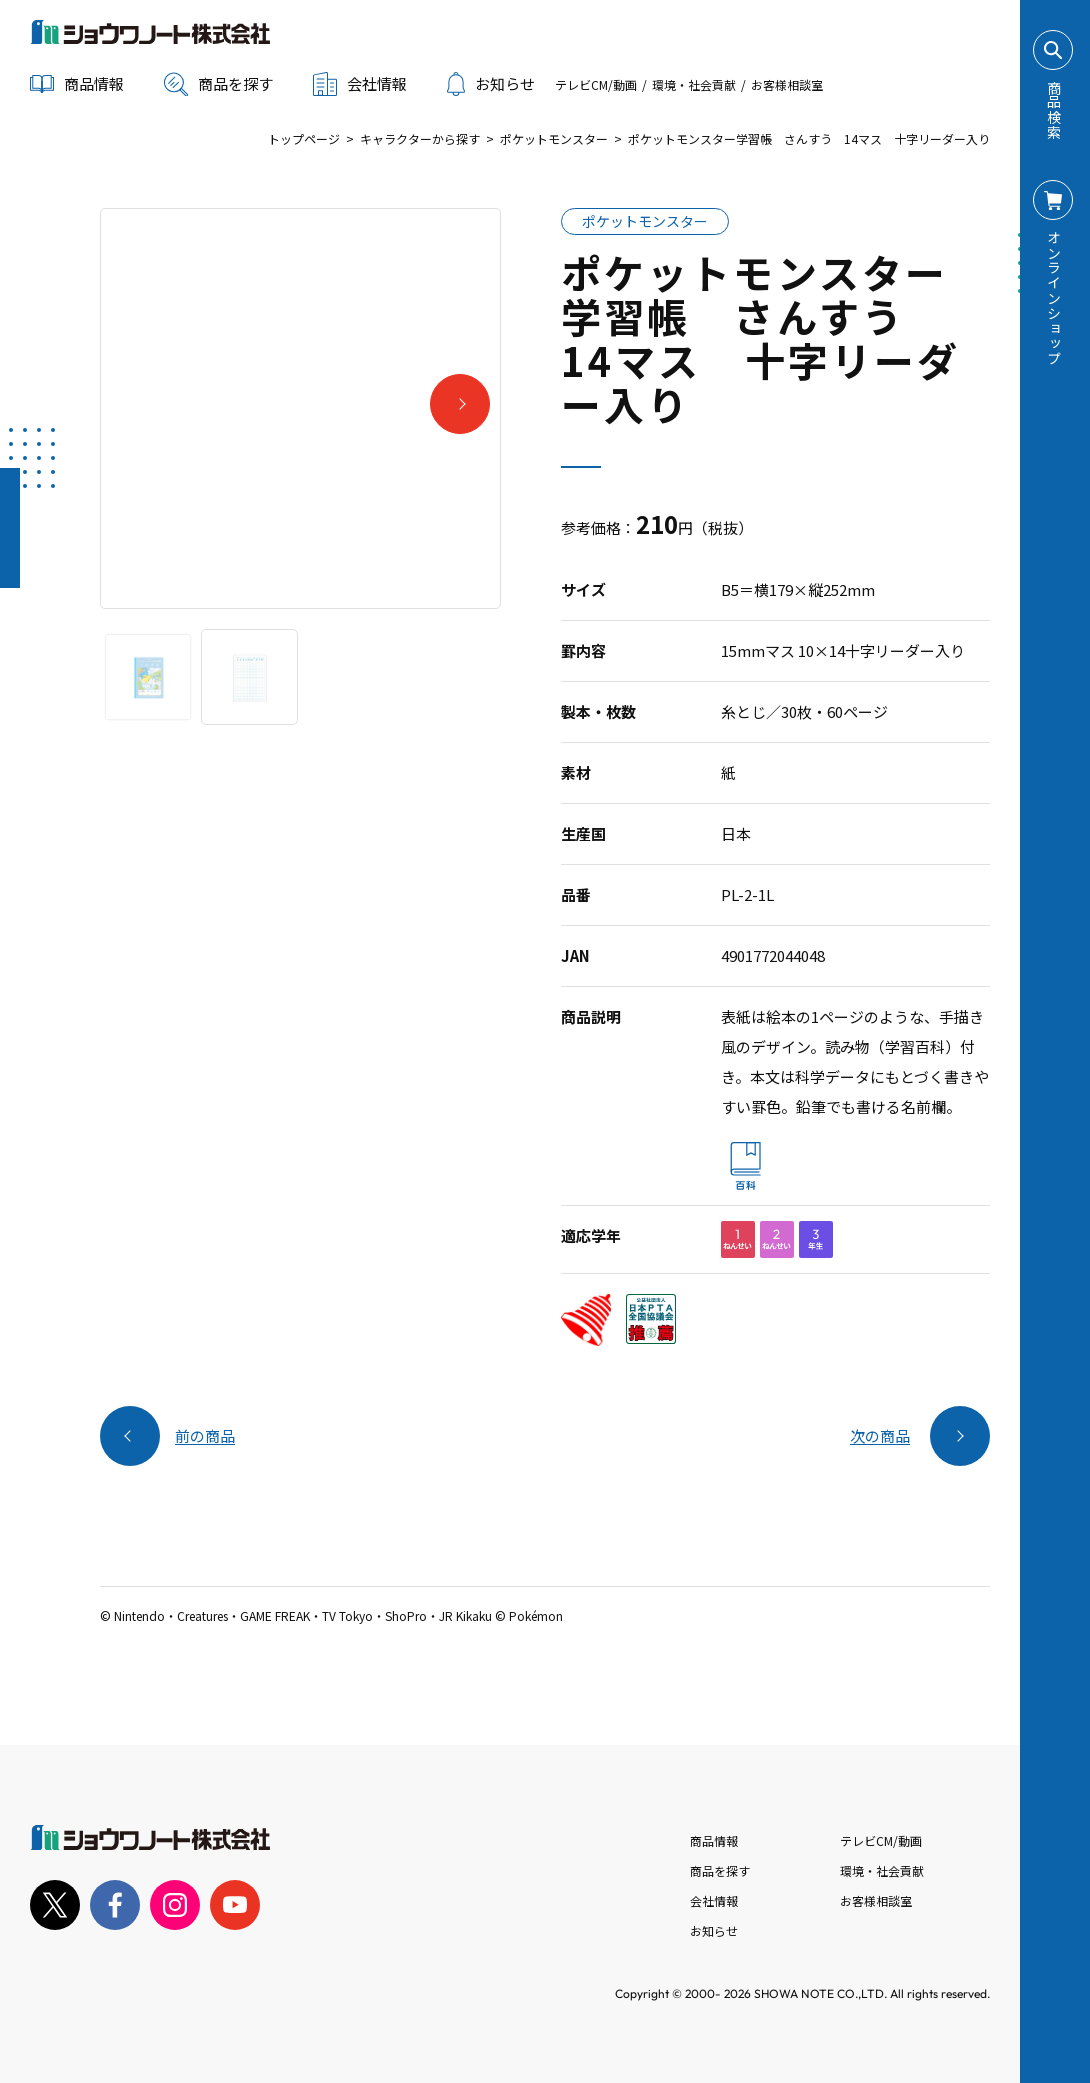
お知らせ (491, 84)
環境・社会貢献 (694, 84)
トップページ (304, 138)
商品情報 (714, 1840)
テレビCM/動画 (596, 84)
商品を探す (218, 84)
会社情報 (714, 1900)
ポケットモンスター (554, 138)
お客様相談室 (787, 84)
